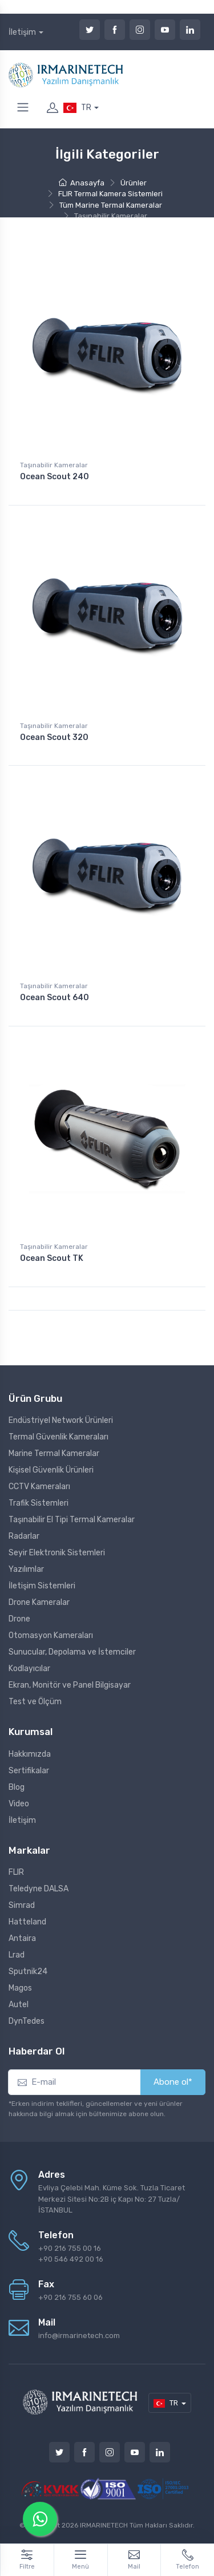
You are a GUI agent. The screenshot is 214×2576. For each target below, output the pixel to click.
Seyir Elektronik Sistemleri (57, 1553)
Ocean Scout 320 (54, 737)
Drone (19, 1619)
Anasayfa (81, 183)
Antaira (22, 1938)
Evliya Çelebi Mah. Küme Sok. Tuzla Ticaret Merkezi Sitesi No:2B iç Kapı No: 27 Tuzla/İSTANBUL (111, 2198)
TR (77, 108)
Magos (20, 1988)
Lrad (17, 1955)
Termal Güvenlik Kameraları (58, 1437)
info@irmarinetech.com (79, 2335)
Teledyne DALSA (38, 1889)
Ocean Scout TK (51, 1258)
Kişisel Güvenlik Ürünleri (51, 1470)
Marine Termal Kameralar (54, 1453)
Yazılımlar (26, 1569)
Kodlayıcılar (29, 1668)
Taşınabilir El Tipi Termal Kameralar (72, 1519)
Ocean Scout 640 (54, 997)
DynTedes (27, 2021)
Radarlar (24, 1536)
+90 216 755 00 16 (69, 2248)
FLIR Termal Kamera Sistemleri (110, 193)
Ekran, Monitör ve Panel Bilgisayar (70, 1685)
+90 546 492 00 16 (70, 2259)
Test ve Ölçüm (35, 1701)
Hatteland (27, 1922)
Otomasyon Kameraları (51, 1635)
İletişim (22, 32)
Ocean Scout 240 (54, 477)
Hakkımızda (30, 1754)
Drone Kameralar (39, 1602)
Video (19, 1804)
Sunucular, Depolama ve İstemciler (72, 1652)
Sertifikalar (29, 1771)
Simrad (22, 1905)
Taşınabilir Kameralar (54, 465)
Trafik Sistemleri (38, 1503)
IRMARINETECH (105, 2525)
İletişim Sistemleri (42, 1586)
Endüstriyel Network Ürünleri (61, 1420)
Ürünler (133, 183)
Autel (19, 2004)
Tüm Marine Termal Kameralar (110, 205)
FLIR (16, 1872)
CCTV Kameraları (39, 1486)
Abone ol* (173, 2082)
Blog (17, 1787)
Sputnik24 (28, 1971)
